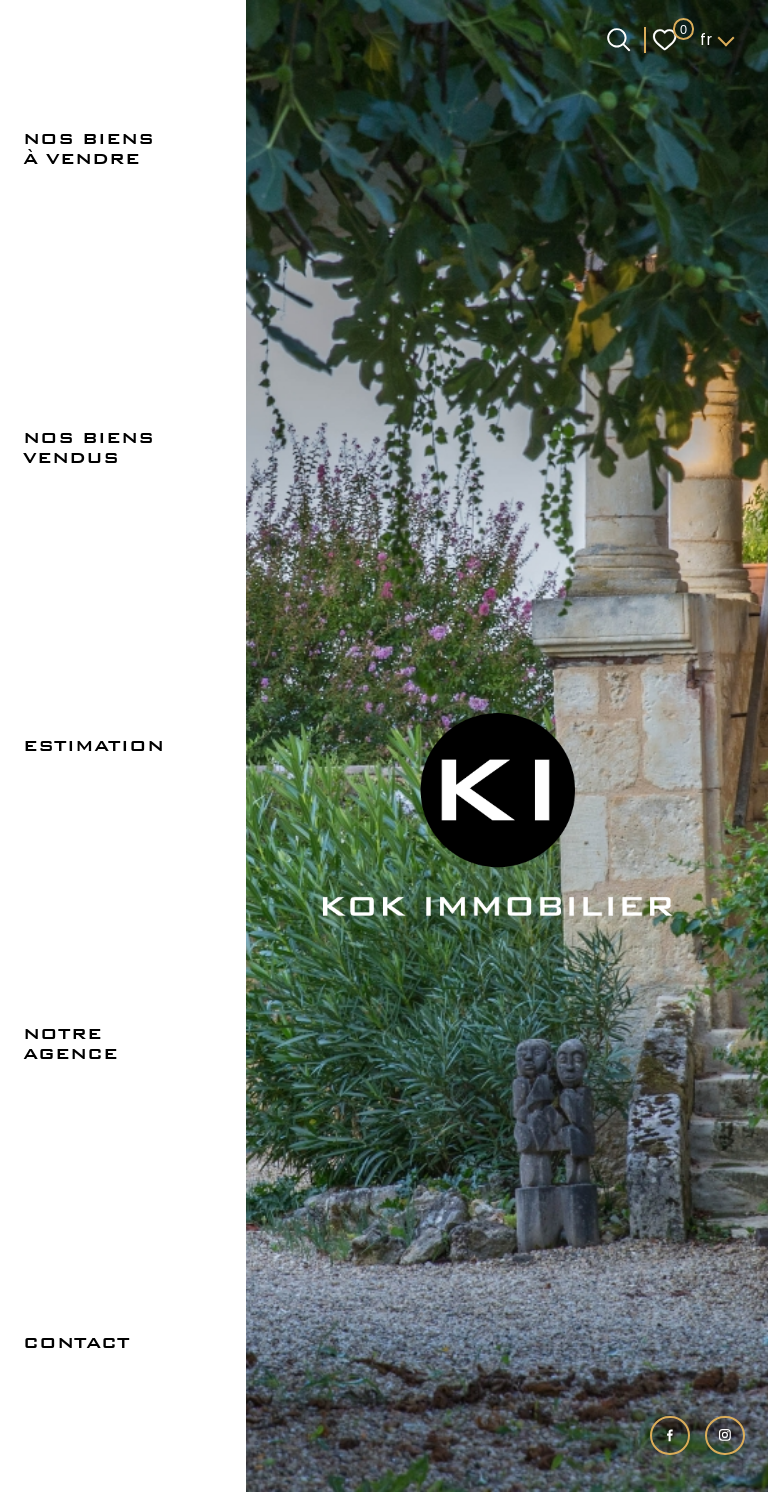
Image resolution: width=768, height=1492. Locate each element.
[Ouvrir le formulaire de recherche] (618, 39)
